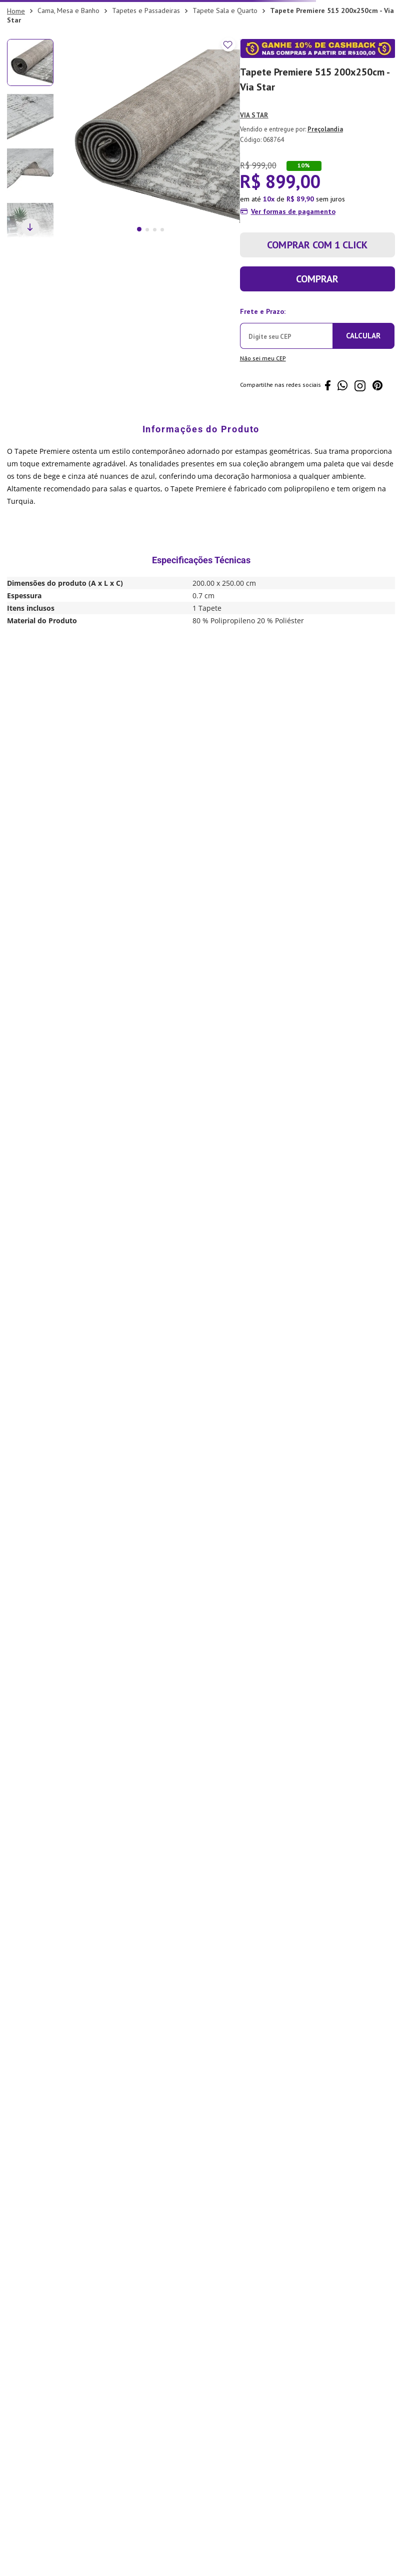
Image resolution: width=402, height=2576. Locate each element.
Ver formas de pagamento (293, 211)
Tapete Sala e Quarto (225, 10)
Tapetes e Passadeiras (146, 10)
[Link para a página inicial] (16, 11)
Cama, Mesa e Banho (69, 10)
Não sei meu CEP (263, 358)
